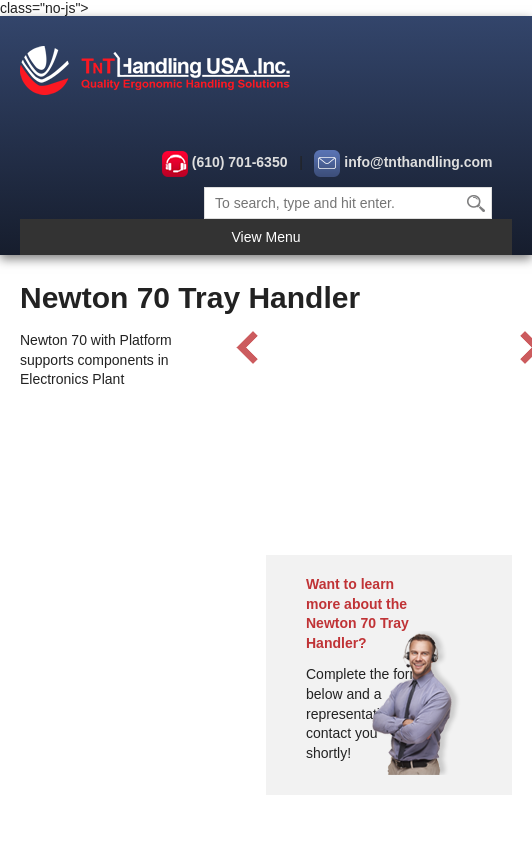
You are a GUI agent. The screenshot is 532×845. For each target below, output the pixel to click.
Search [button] (477, 203)
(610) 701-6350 (240, 162)
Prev (247, 348)
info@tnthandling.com (418, 162)
